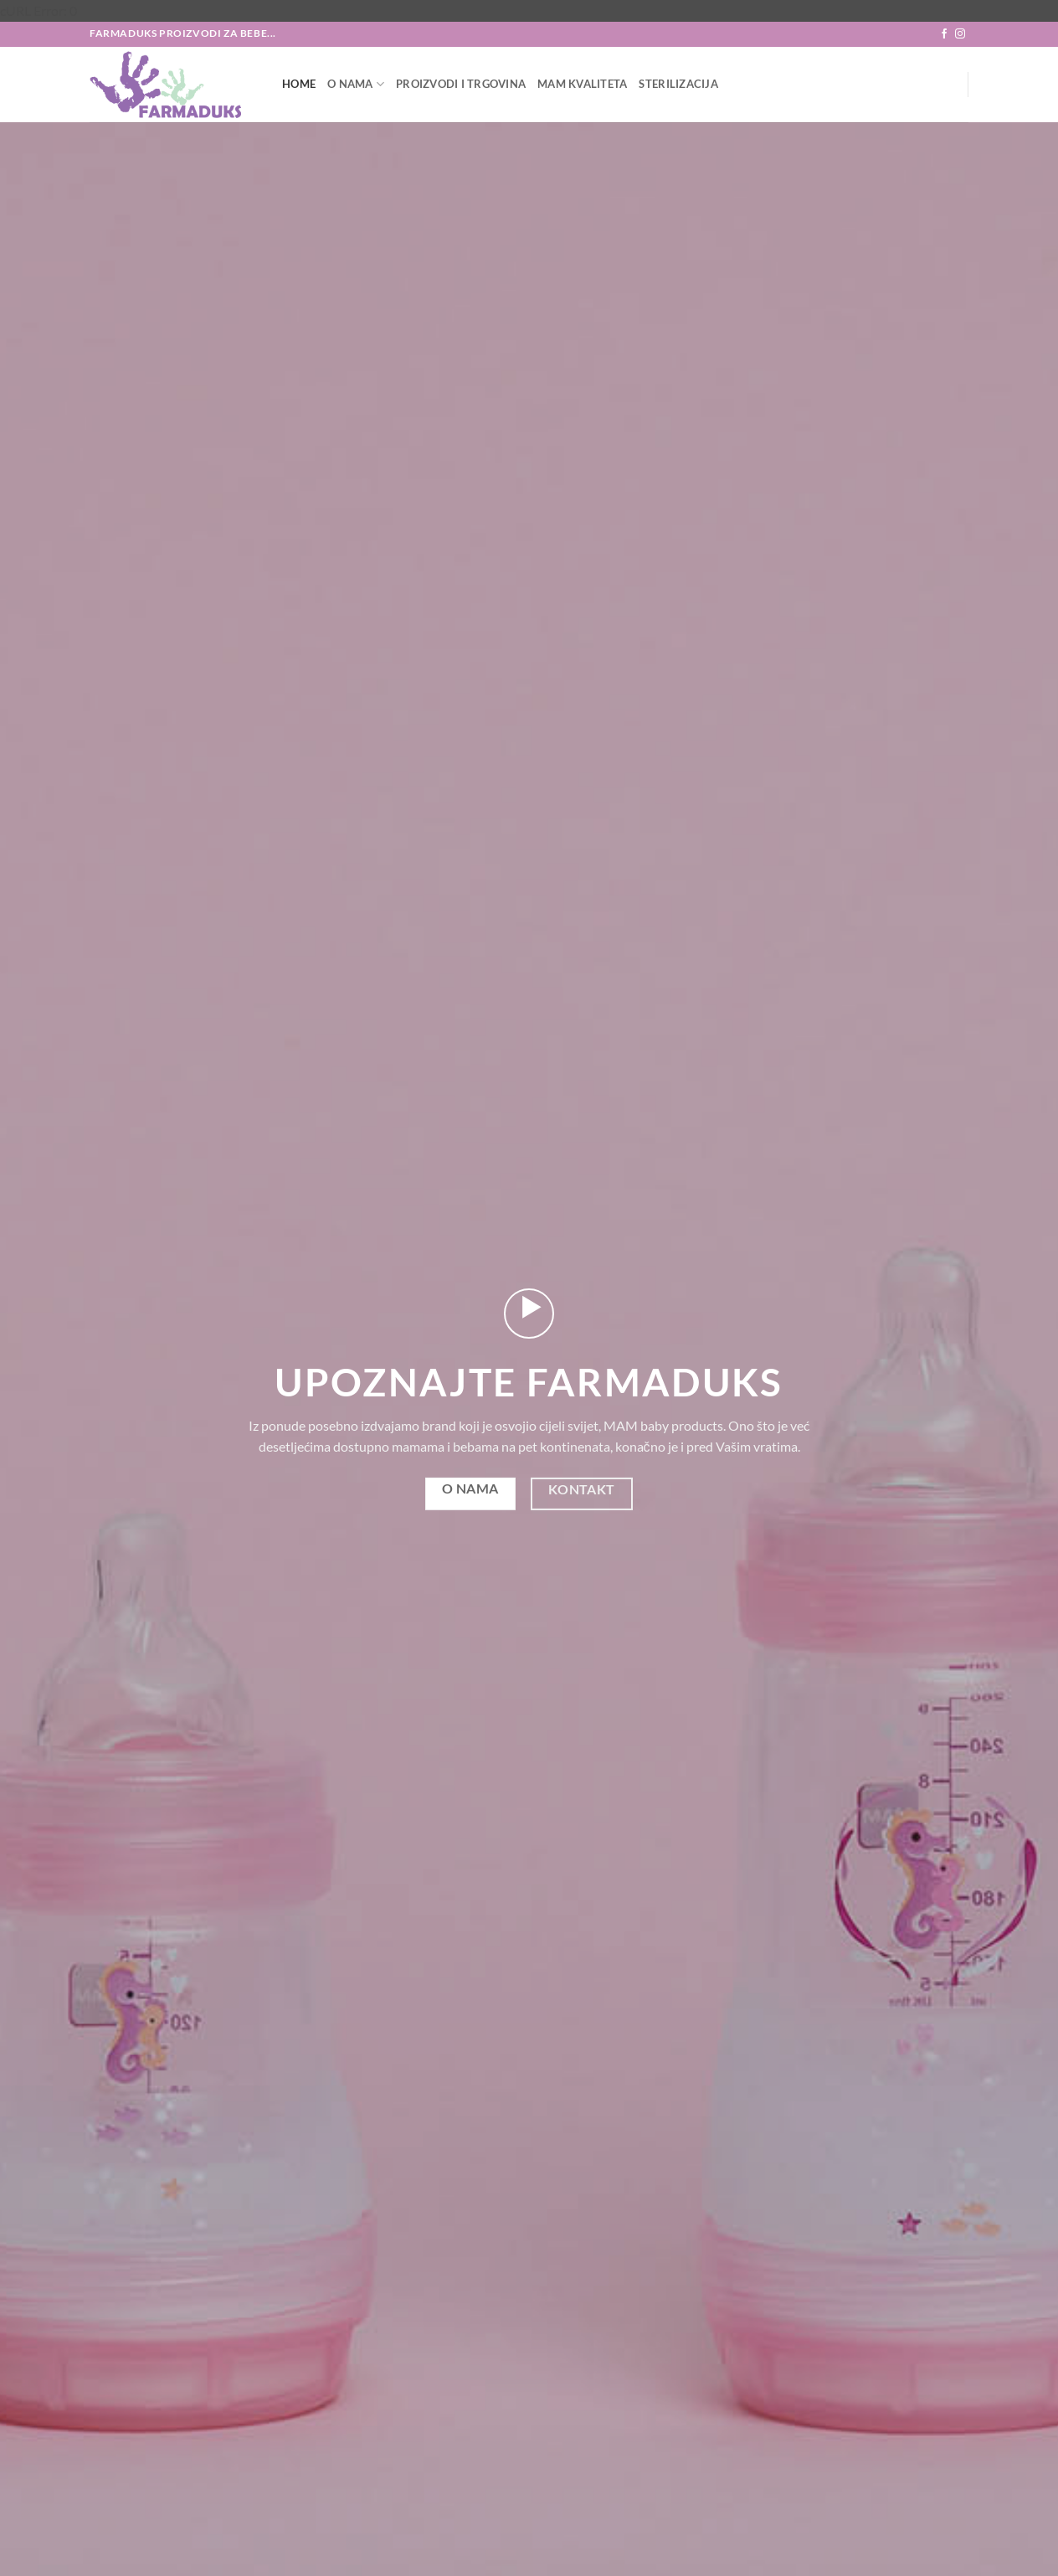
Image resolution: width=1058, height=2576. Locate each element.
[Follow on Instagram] (960, 34)
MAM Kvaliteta (582, 83)
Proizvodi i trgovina (461, 83)
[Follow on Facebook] (944, 34)
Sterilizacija (678, 83)
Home (299, 83)
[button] (529, 1313)
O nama (355, 84)
